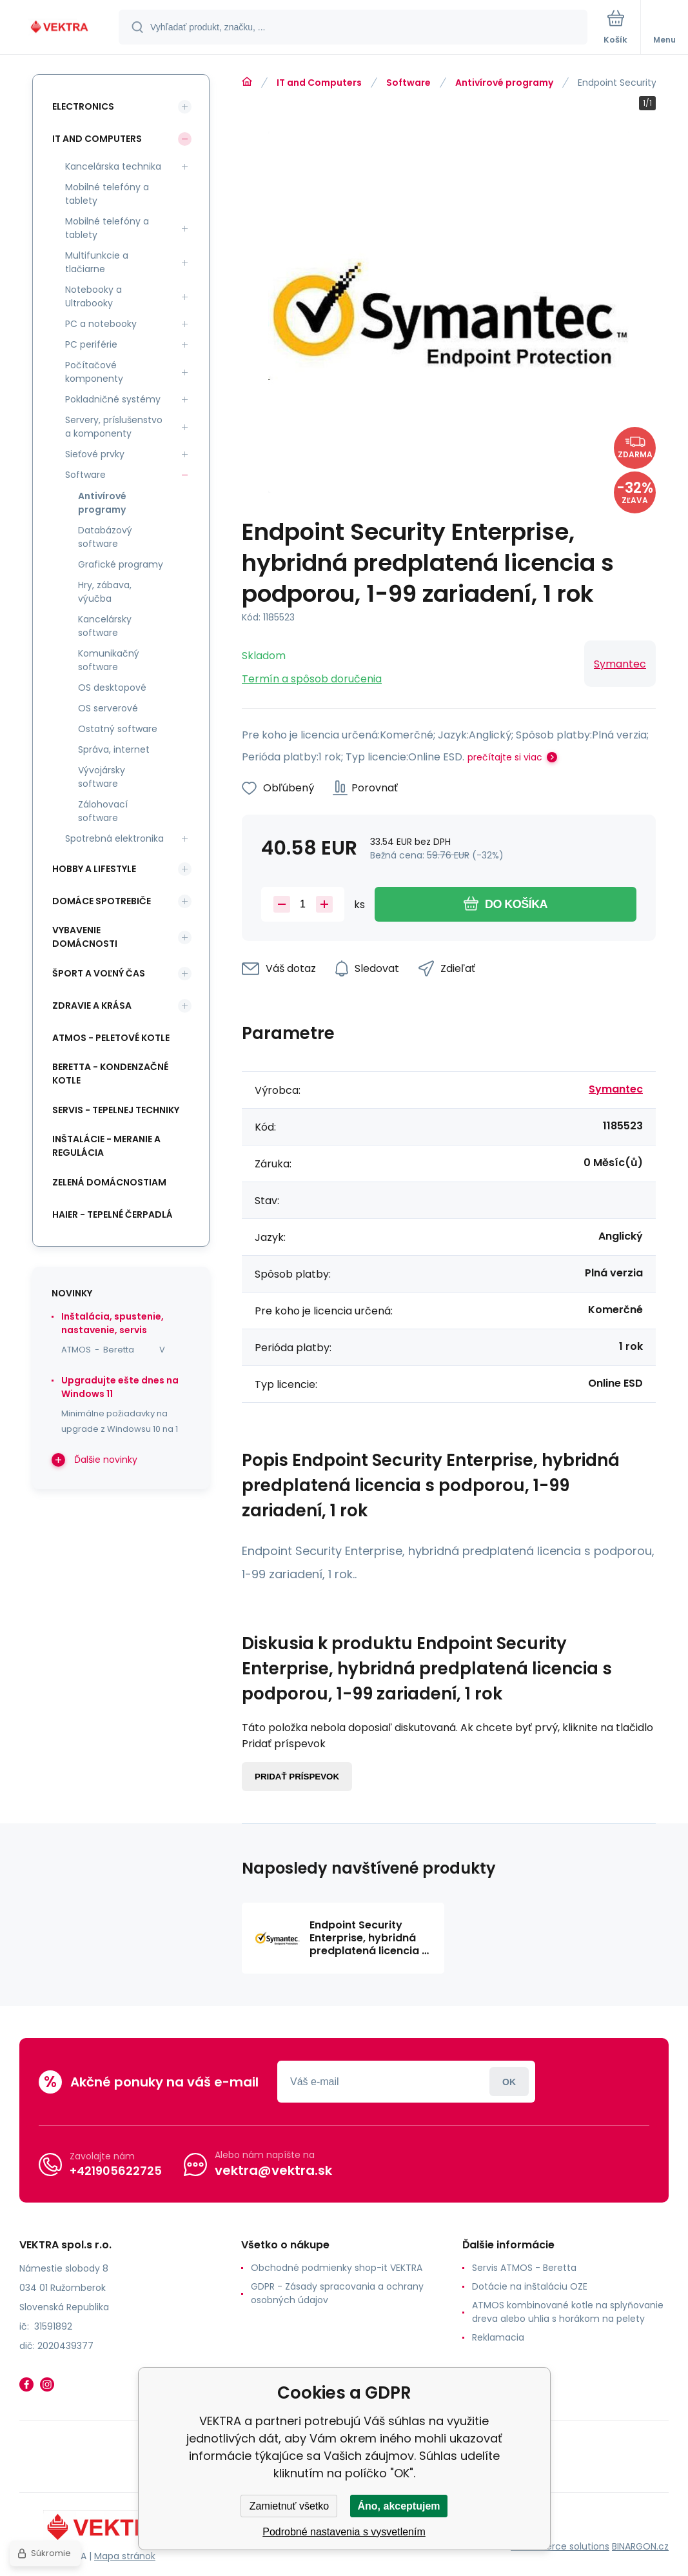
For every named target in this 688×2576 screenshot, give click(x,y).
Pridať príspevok (297, 1776)
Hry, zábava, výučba (105, 592)
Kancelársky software (105, 626)
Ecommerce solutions (560, 2546)
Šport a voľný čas (98, 973)
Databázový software (105, 537)
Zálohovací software (103, 811)
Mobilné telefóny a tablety (107, 194)
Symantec (620, 664)
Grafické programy (120, 564)
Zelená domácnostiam (109, 1182)
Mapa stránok (124, 2556)
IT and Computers (319, 82)
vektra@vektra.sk (273, 2170)
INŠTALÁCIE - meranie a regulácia (106, 1146)
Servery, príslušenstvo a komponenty (113, 426)
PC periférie (91, 344)
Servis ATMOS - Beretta (524, 2267)
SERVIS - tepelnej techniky (115, 1110)
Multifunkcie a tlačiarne (96, 262)
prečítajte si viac (504, 757)
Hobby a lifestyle (94, 868)
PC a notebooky (101, 323)
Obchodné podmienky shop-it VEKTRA (336, 2267)
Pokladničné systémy (113, 399)
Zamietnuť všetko (289, 2506)
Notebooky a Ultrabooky (93, 296)
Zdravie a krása (92, 1005)
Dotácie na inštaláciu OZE (529, 2286)
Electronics (83, 106)
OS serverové (108, 708)
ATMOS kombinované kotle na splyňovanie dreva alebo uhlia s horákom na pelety (567, 2312)
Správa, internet (114, 749)
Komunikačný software (108, 660)
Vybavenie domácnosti (84, 937)
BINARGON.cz (640, 2546)
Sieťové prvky (94, 454)
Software (408, 82)
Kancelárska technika (113, 166)
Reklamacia (498, 2337)
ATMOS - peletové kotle (111, 1037)
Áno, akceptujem (398, 2506)
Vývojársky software (101, 777)
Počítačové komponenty (94, 372)
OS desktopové (112, 687)
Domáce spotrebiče (101, 901)
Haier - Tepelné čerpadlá (112, 1214)
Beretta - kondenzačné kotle (110, 1073)
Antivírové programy (504, 82)
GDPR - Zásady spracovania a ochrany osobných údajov (337, 2293)
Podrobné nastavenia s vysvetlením (344, 2531)
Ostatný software (117, 728)
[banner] (60, 28)
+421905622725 (116, 2171)
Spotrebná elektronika (114, 838)
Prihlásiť (509, 2081)
